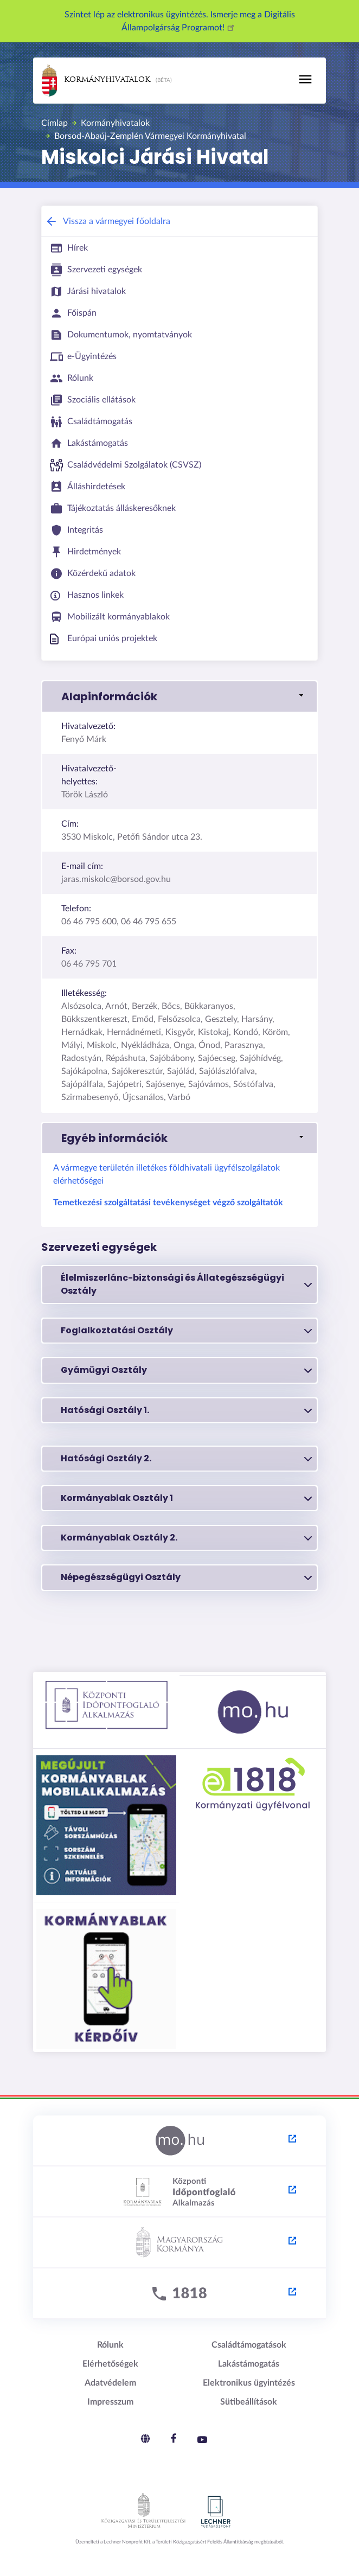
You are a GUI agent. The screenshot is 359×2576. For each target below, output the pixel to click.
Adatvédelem (110, 2383)
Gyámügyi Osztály (186, 1370)
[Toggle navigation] (305, 79)
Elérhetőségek (110, 2364)
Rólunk (110, 2345)
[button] (179, 696)
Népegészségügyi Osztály (186, 1577)
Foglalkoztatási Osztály (186, 1330)
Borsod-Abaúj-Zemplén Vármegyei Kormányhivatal (150, 136)
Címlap (54, 123)
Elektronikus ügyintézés (249, 2383)
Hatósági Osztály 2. (186, 1458)
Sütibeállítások (248, 2402)
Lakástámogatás (248, 2364)
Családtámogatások (248, 2345)
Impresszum (110, 2402)
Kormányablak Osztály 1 (186, 1498)
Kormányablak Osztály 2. (186, 1537)
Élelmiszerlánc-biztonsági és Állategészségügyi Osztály (186, 1284)
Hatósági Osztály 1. (186, 1410)
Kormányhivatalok (96, 81)
